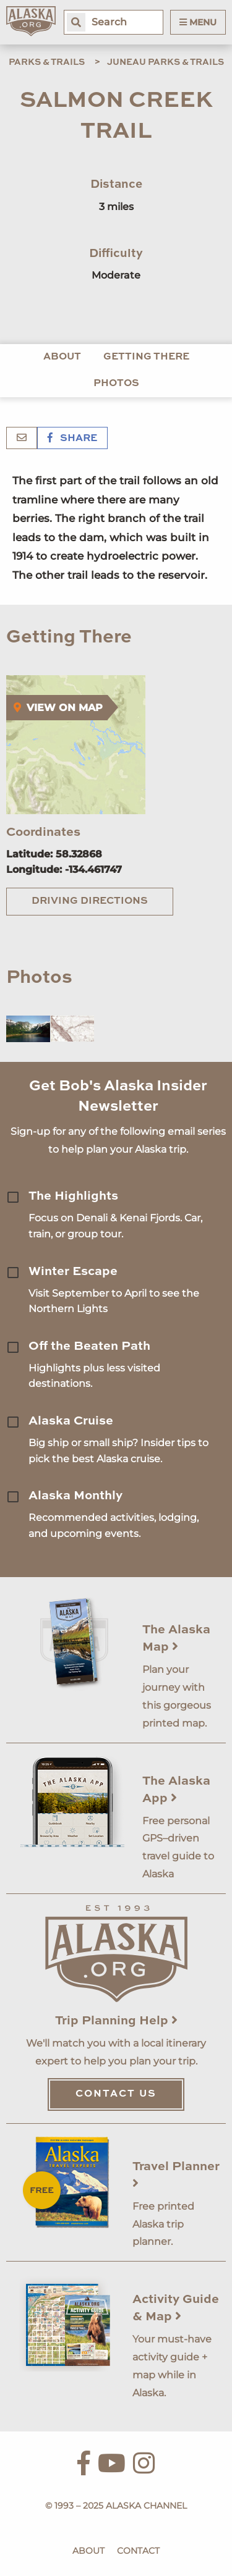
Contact (138, 2550)
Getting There (146, 357)
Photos (116, 384)
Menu (198, 22)
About (62, 357)
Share (72, 439)
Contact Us (116, 2094)
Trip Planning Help (116, 2021)
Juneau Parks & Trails (165, 62)
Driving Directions (90, 901)
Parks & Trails (47, 62)
